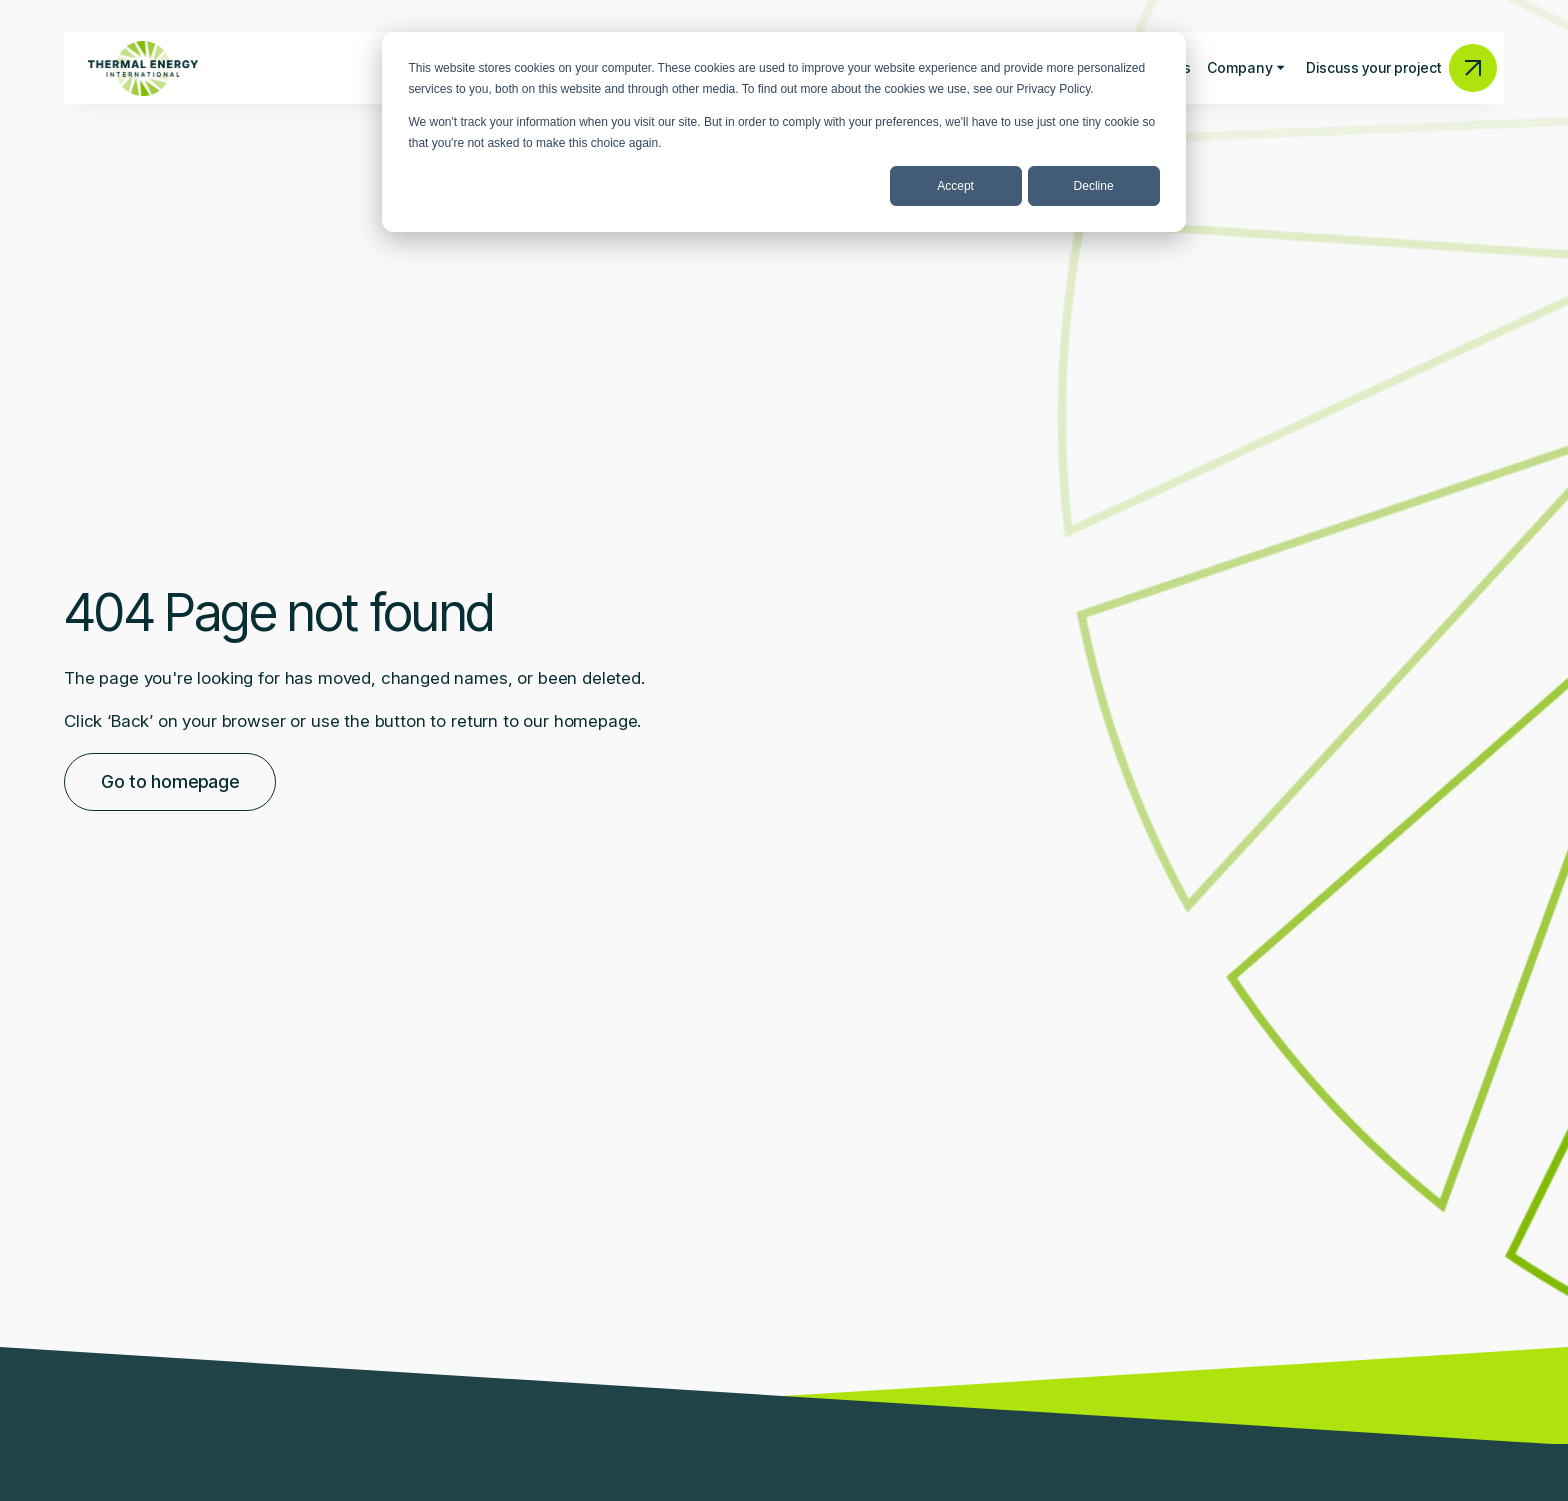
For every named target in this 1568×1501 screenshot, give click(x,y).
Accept (955, 186)
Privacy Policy (1054, 89)
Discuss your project (1401, 68)
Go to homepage (170, 781)
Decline (1094, 186)
